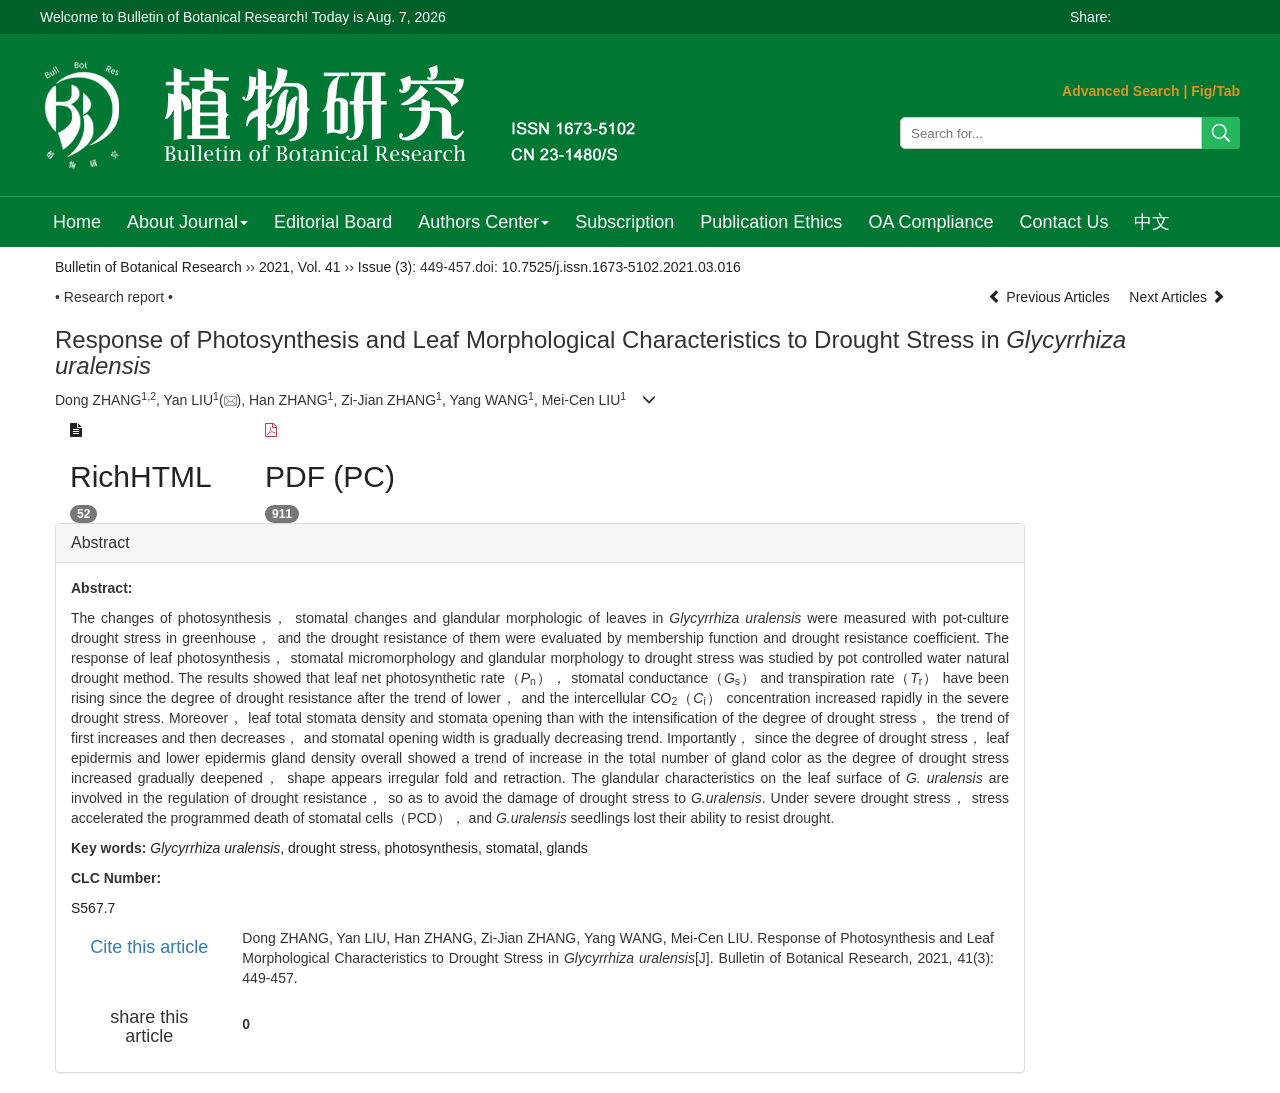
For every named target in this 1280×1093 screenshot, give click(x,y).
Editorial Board (333, 222)
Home (77, 222)
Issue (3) (385, 267)
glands (566, 848)
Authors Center (483, 222)
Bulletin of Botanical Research (148, 267)
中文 (1152, 222)
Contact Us (1063, 222)
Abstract (100, 542)
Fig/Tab (1215, 91)
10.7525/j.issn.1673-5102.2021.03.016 (621, 267)
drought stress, (336, 848)
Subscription (624, 222)
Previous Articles (1050, 297)
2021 (274, 267)
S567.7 (93, 908)
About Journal (187, 222)
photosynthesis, (435, 848)
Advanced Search (1121, 91)
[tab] (540, 543)
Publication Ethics (771, 222)
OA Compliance (930, 222)
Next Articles (1177, 297)
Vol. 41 (319, 267)
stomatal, (516, 848)
